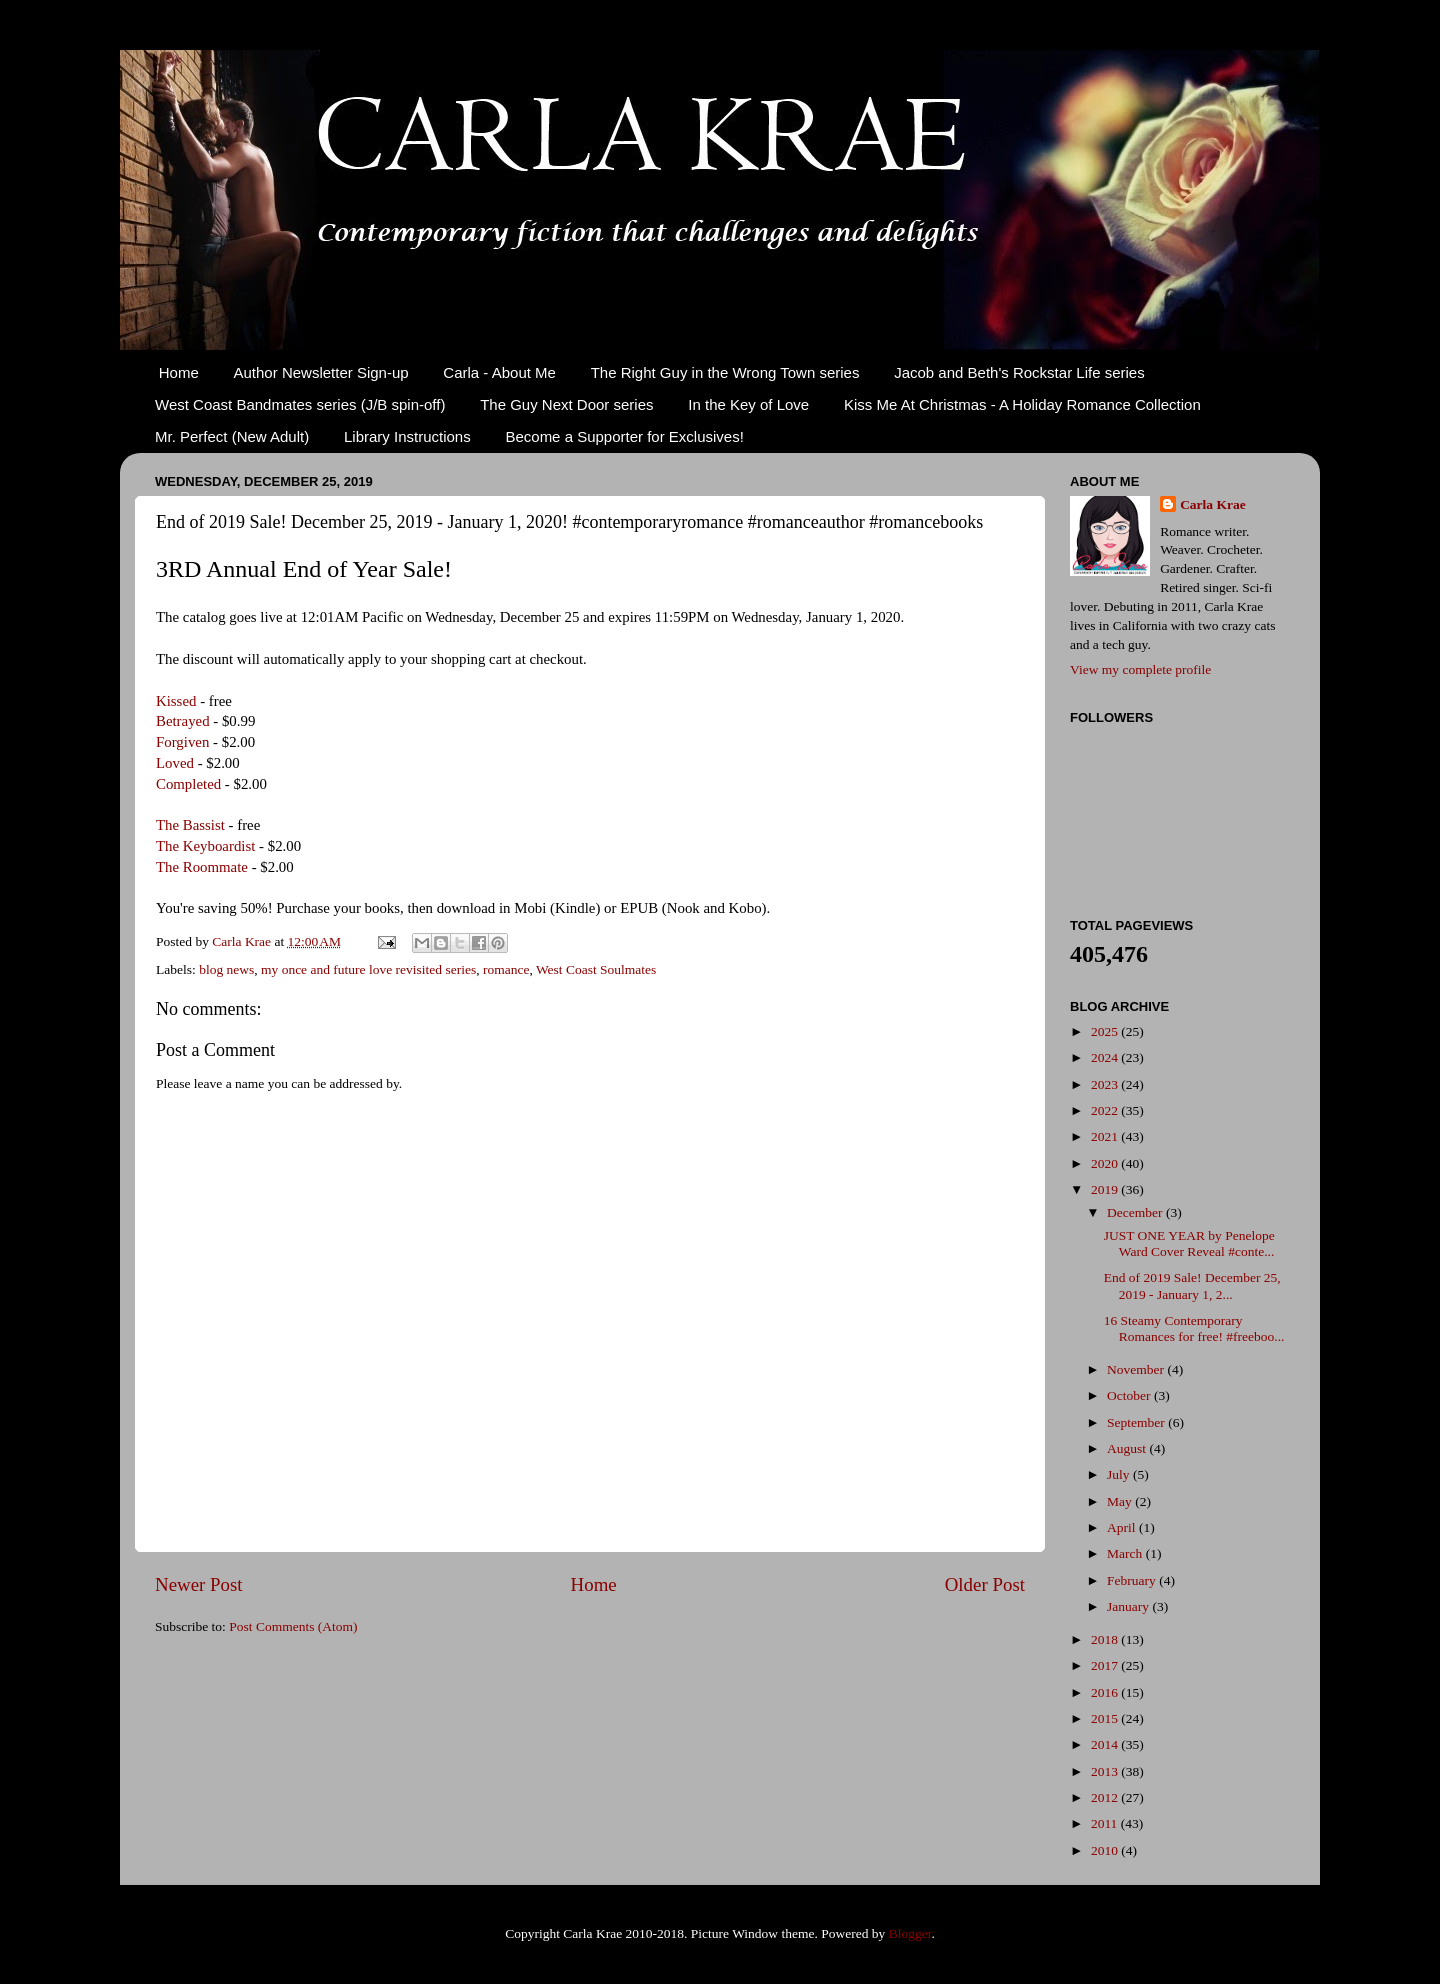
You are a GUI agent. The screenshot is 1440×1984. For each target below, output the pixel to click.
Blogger (910, 1933)
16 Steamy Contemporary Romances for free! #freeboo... (1194, 1328)
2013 (1106, 1771)
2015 (1106, 1718)
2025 (1106, 1031)
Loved (175, 763)
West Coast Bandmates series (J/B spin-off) (300, 404)
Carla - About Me (499, 372)
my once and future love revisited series (368, 969)
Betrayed (183, 721)
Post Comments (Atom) (293, 1626)
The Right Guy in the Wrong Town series (725, 372)
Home (179, 372)
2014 (1106, 1744)
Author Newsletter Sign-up (321, 372)
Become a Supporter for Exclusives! (624, 436)
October (1130, 1395)
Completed (188, 784)
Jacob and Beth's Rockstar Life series (1019, 372)
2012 (1106, 1797)
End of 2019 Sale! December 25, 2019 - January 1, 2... (1192, 1285)
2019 (1106, 1189)
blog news (226, 969)
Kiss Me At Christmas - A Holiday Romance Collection (1022, 404)
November (1137, 1369)
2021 (1106, 1136)
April (1123, 1527)
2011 (1106, 1823)
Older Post (985, 1584)
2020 (1106, 1163)
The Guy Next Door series (566, 404)
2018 (1106, 1639)
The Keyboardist (205, 846)
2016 (1106, 1692)
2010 (1106, 1850)
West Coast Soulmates (596, 969)
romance (506, 969)
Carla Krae (1213, 504)
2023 (1106, 1084)
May (1121, 1501)
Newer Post (199, 1584)
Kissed (176, 701)
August (1128, 1448)
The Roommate (202, 867)
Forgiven (182, 742)
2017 (1106, 1665)
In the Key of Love (748, 404)
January (1129, 1606)
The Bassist (190, 825)
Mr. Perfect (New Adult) (232, 436)
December (1136, 1212)
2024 (1106, 1057)
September (1137, 1422)
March (1126, 1553)
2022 (1106, 1110)
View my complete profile (1140, 669)
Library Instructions (407, 436)
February (1133, 1580)
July (1120, 1474)
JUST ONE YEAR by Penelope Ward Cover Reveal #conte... (1189, 1243)
